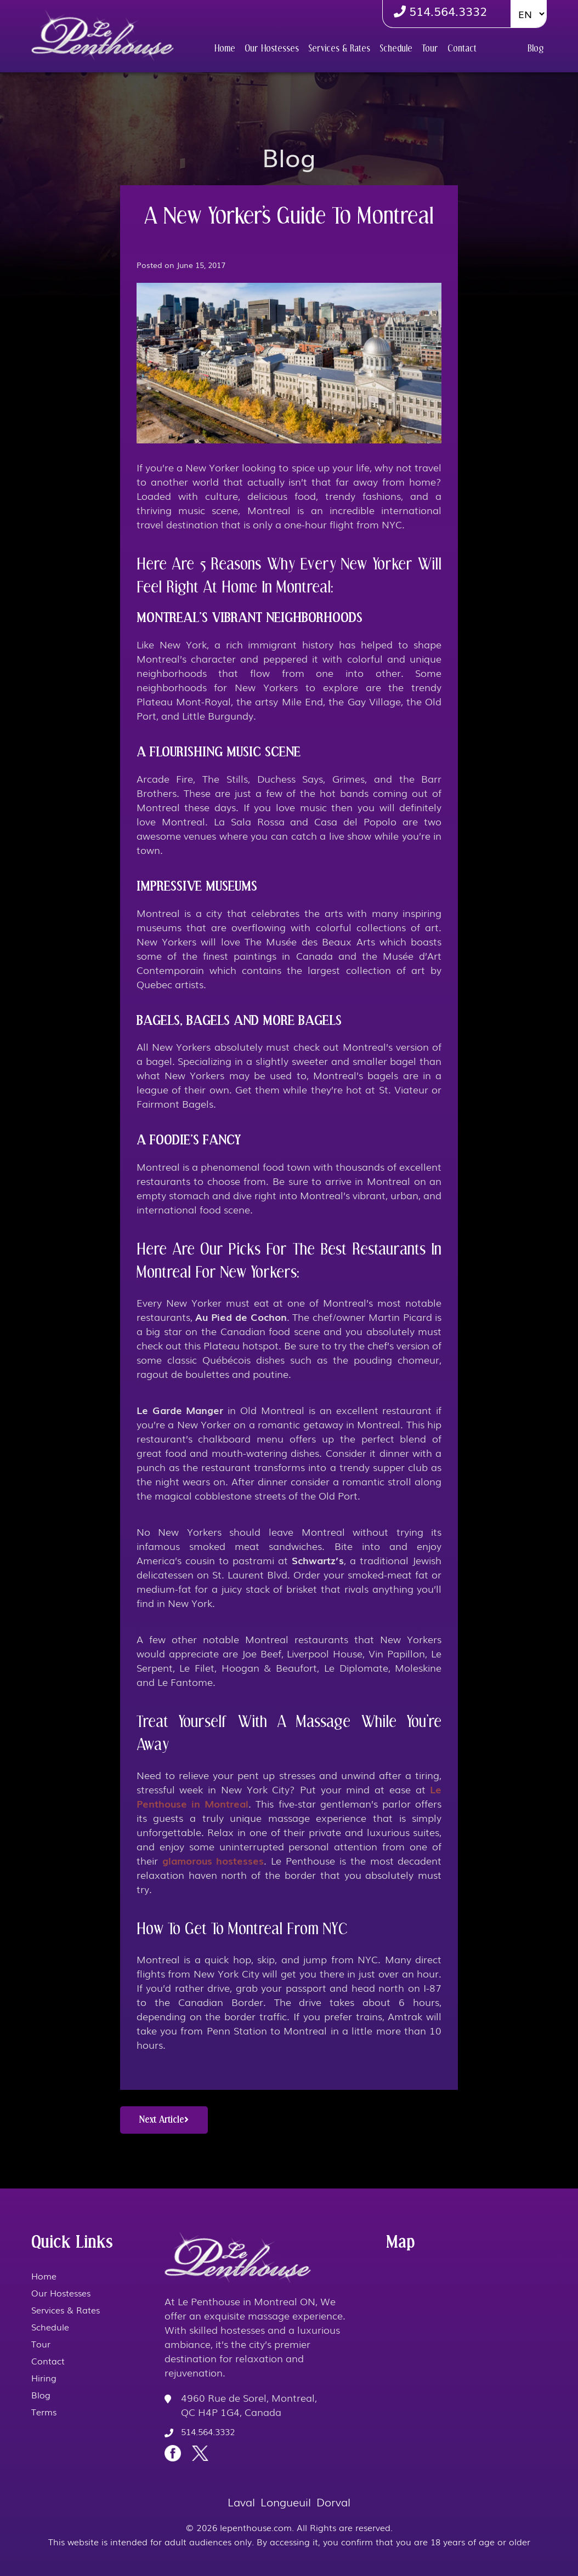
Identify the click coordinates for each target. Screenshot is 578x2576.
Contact (462, 48)
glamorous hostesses (213, 1860)
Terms (43, 2411)
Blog (535, 48)
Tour (430, 48)
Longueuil (285, 2501)
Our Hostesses (272, 48)
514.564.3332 (440, 11)
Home (224, 48)
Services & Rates (339, 48)
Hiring (502, 48)
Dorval (333, 2501)
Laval (241, 2501)
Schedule (395, 48)
